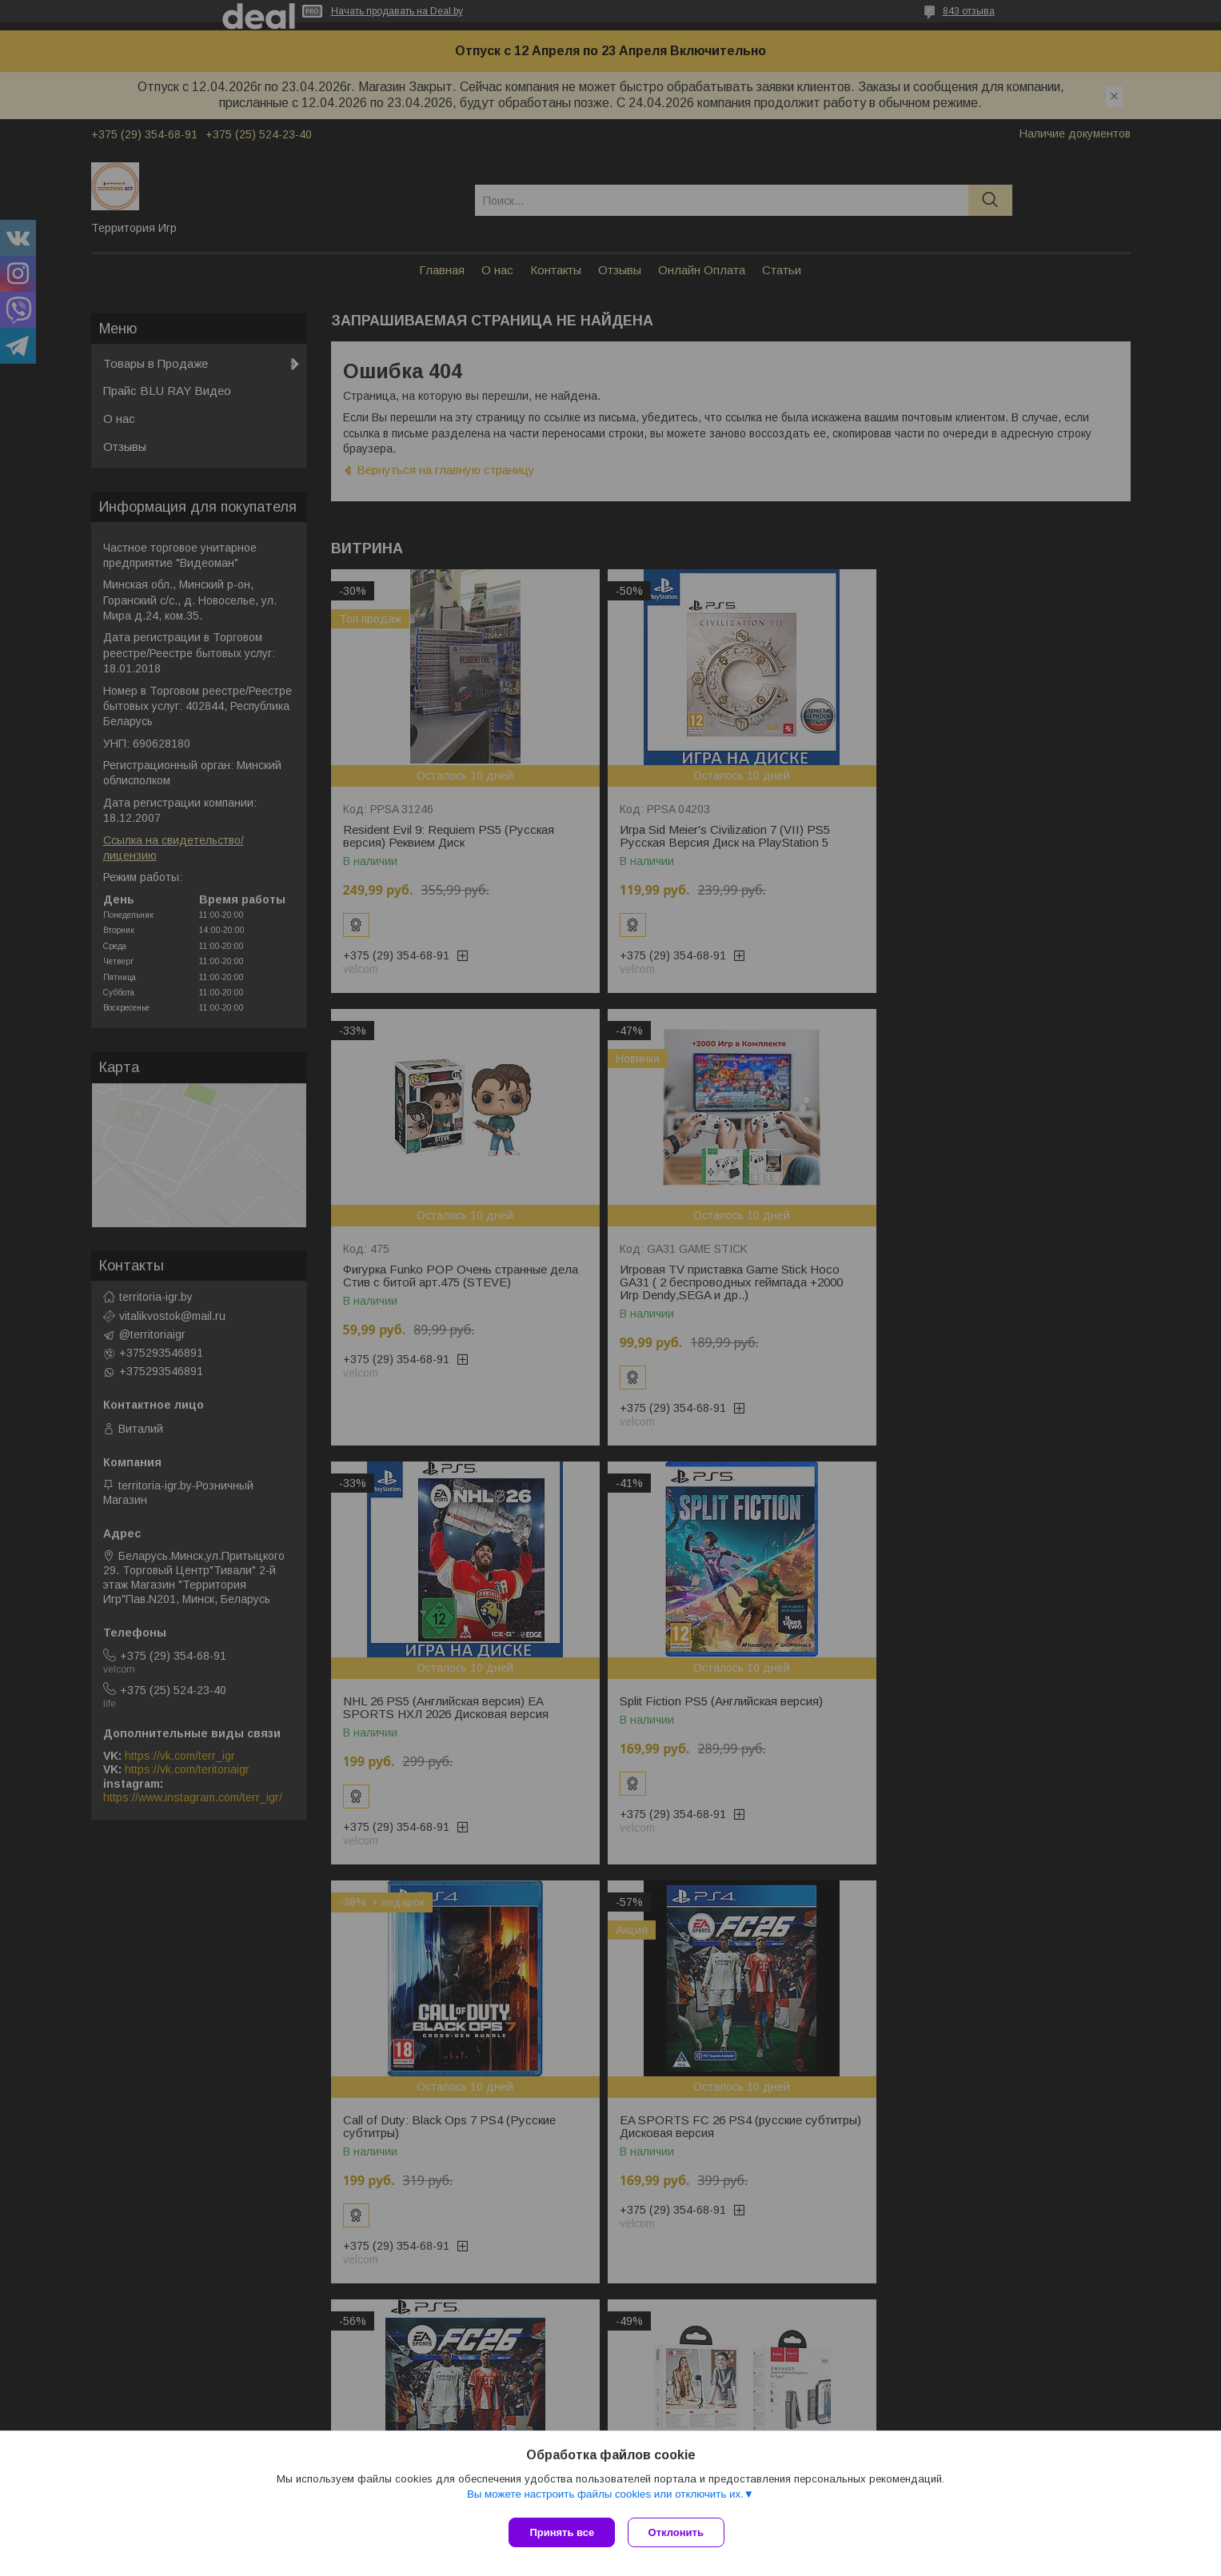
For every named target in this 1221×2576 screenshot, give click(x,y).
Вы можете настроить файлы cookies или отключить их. (605, 2497)
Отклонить (679, 2532)
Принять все (561, 2532)
